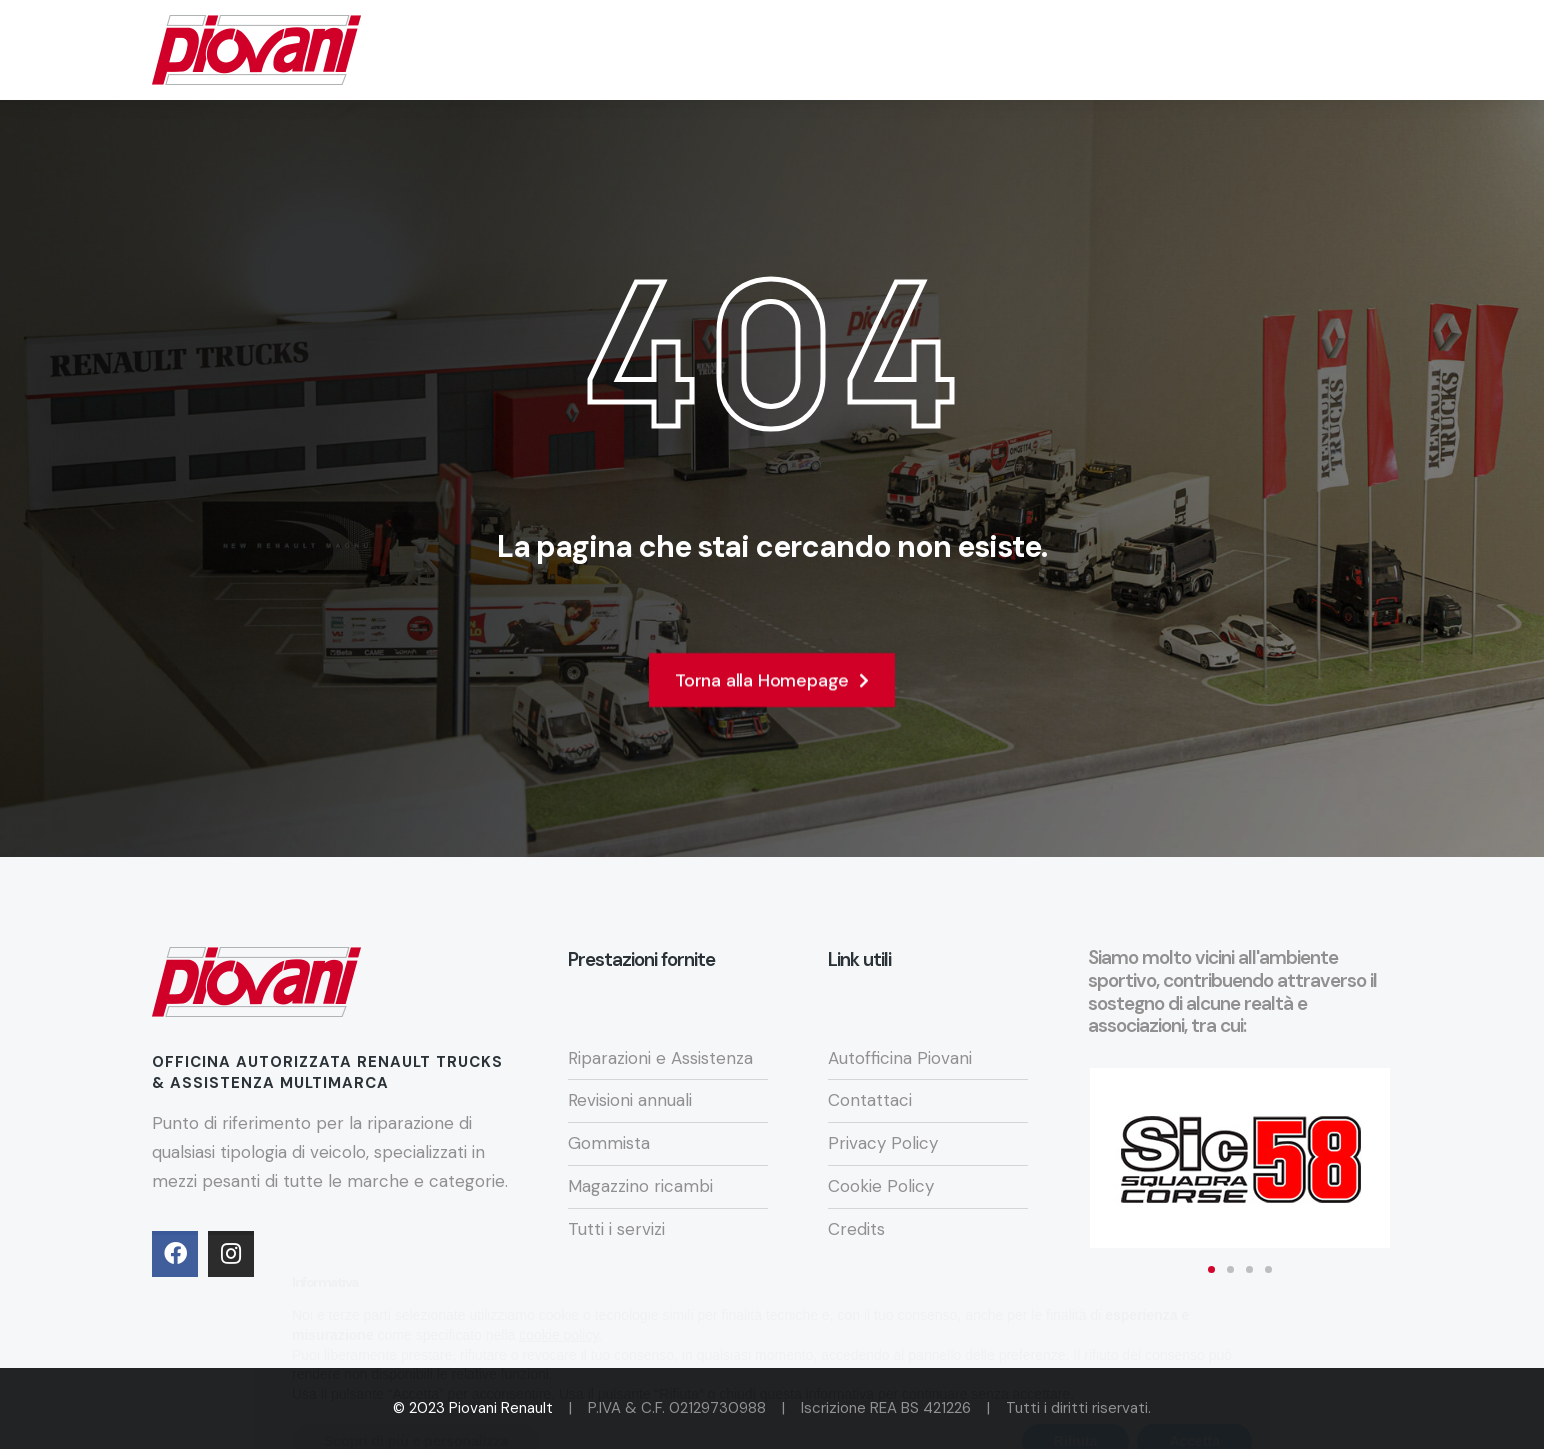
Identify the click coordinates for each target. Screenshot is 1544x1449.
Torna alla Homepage (772, 687)
